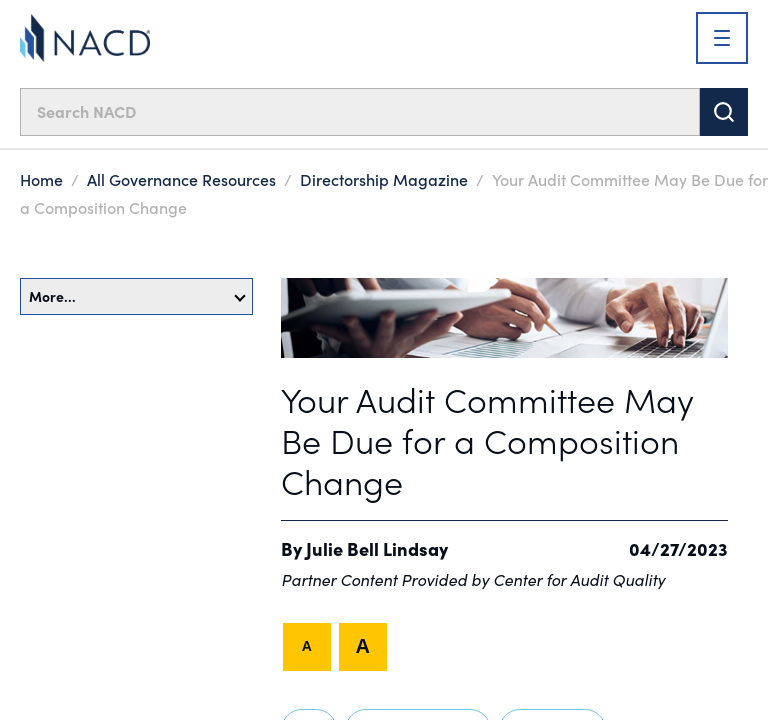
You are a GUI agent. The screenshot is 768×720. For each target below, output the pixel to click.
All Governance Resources (181, 179)
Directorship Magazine (384, 179)
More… (137, 296)
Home (41, 179)
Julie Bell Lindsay (377, 548)
